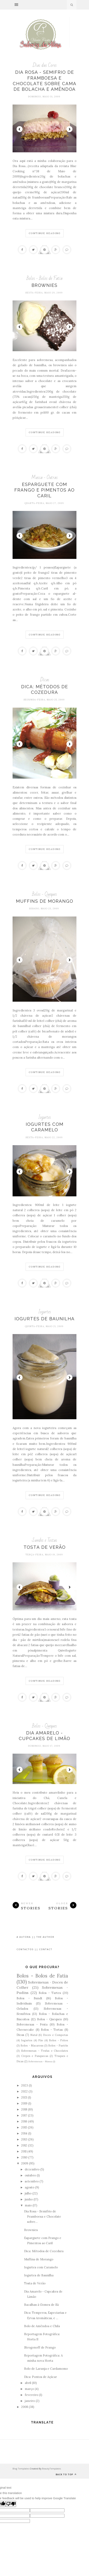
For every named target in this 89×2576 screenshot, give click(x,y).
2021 (24, 2097)
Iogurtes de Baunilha (45, 1318)
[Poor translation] (11, 2504)
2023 (24, 2085)
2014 (24, 2133)
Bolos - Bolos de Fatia (44, 278)
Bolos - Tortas (52, 2029)
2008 (24, 2407)
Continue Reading (44, 233)
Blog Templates (21, 2468)
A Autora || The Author (35, 1936)
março (29, 2389)
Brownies (44, 285)
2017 (24, 2115)
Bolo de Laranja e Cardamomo (46, 2369)
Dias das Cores (45, 65)
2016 (24, 2121)
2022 (24, 2091)
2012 (24, 2145)
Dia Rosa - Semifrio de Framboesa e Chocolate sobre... (42, 2216)
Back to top (66, 2474)
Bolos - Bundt (29, 1998)
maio (28, 2205)
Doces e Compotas (55, 2035)
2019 (24, 2103)
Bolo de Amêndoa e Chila (42, 2326)
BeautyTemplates (51, 2468)
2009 (24, 2163)
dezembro (32, 2169)
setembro (32, 2181)
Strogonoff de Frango (40, 2347)
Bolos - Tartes (50, 1993)
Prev (20, 129)
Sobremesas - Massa (40, 2061)
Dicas (44, 679)
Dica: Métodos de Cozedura (43, 2251)
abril (28, 2383)
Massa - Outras (44, 477)
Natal (33, 2035)
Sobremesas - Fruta (32, 2024)
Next (69, 129)
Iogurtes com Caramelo (41, 2267)
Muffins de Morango (44, 901)
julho (28, 2193)
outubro (30, 2175)
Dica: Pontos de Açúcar (40, 2377)
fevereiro (31, 2395)
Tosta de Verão (45, 1547)
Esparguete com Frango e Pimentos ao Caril (44, 490)
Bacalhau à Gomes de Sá (41, 2305)
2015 (24, 2127)
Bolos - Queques (44, 894)
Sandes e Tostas (44, 1540)
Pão (40, 2040)
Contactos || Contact (34, 1949)
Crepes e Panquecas (34, 2056)
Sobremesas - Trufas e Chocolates (44, 2050)
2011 (24, 2151)
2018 (24, 2109)
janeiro (30, 2401)
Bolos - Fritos (58, 2040)
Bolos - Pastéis (58, 2045)
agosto (29, 2187)
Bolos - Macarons (32, 2045)
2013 (24, 2139)
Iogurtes (44, 1117)
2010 (24, 2157)
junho (29, 2199)
